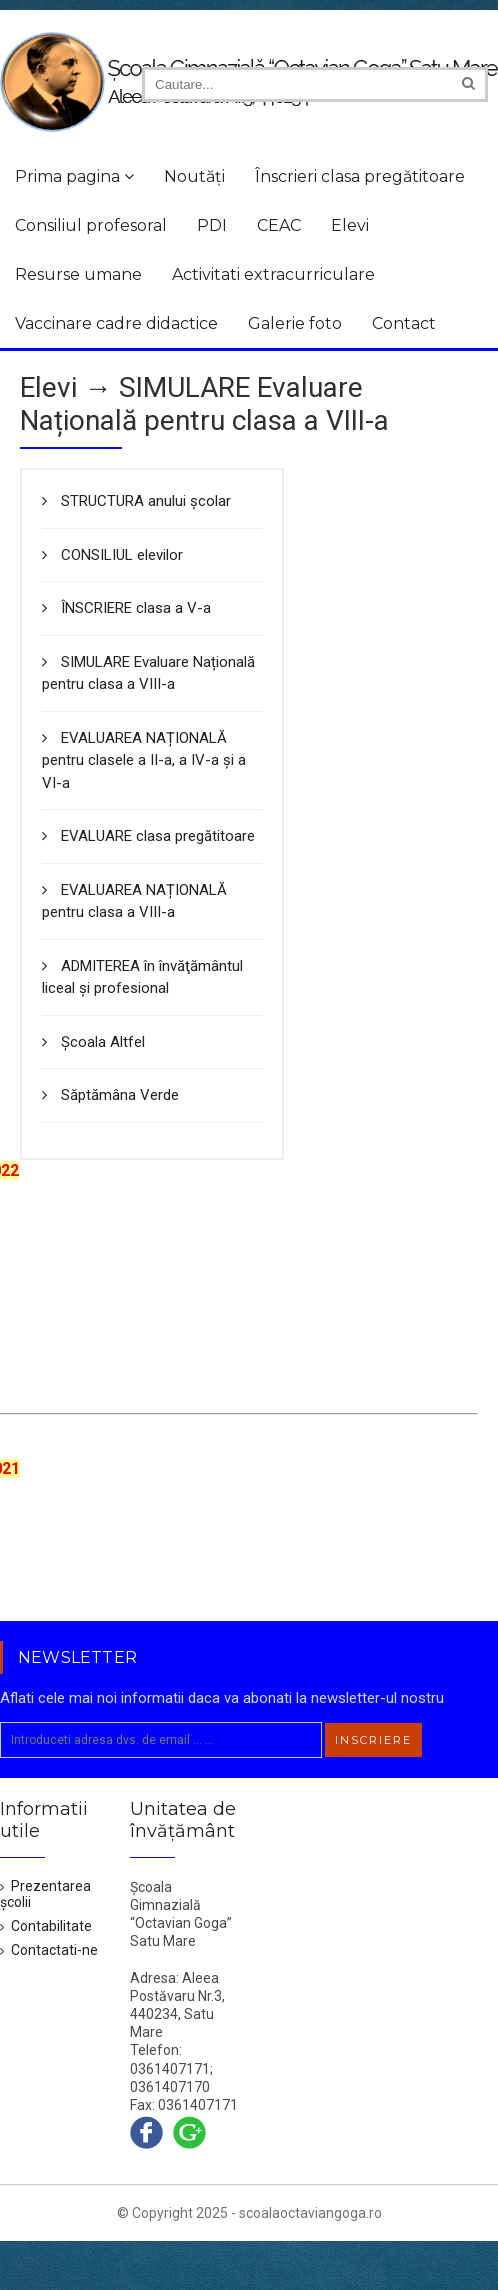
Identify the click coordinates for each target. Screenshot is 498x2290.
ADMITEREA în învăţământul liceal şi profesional (142, 977)
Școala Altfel (93, 1042)
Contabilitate (46, 1926)
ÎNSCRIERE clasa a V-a (126, 608)
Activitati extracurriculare (273, 274)
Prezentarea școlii (45, 1894)
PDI (212, 225)
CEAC (279, 225)
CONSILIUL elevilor (112, 555)
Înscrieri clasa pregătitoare (360, 176)
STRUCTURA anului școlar (136, 501)
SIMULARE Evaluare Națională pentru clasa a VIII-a (148, 673)
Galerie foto (295, 323)
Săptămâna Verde (110, 1095)
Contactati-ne (49, 1950)
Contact (404, 323)
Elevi (350, 225)
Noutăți (194, 176)
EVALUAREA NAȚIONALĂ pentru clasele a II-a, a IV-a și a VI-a (144, 760)
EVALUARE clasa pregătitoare (148, 836)
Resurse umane (78, 274)
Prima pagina (74, 176)
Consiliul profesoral (91, 225)
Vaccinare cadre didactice (116, 323)
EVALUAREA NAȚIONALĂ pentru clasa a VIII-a (134, 901)
